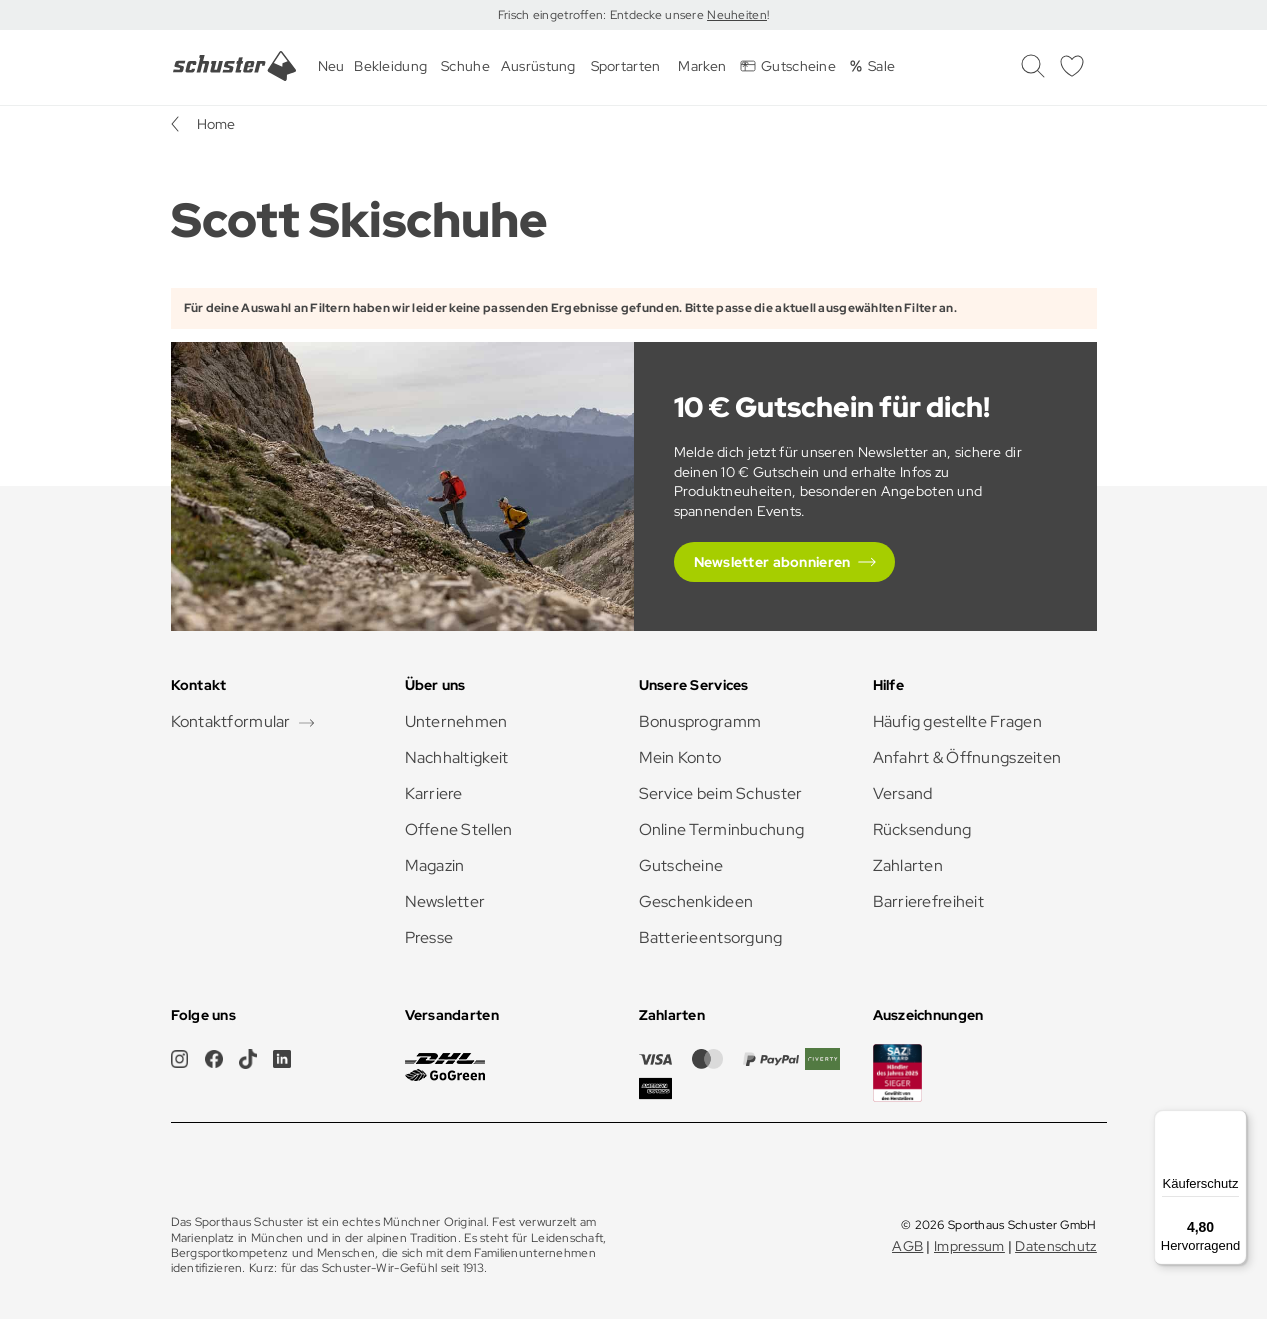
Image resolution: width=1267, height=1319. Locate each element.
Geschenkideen (696, 901)
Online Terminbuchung (722, 829)
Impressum (969, 1246)
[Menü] (1235, 1122)
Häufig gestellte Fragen (957, 721)
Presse (429, 937)
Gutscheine (681, 865)
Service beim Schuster (721, 793)
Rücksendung (922, 829)
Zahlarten (908, 865)
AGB (907, 1246)
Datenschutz (1055, 1246)
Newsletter (445, 901)
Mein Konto (680, 757)
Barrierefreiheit (928, 901)
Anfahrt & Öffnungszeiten (967, 757)
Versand (903, 793)
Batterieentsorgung (711, 937)
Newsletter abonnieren (772, 562)
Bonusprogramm (700, 721)
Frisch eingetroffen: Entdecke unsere (602, 15)
